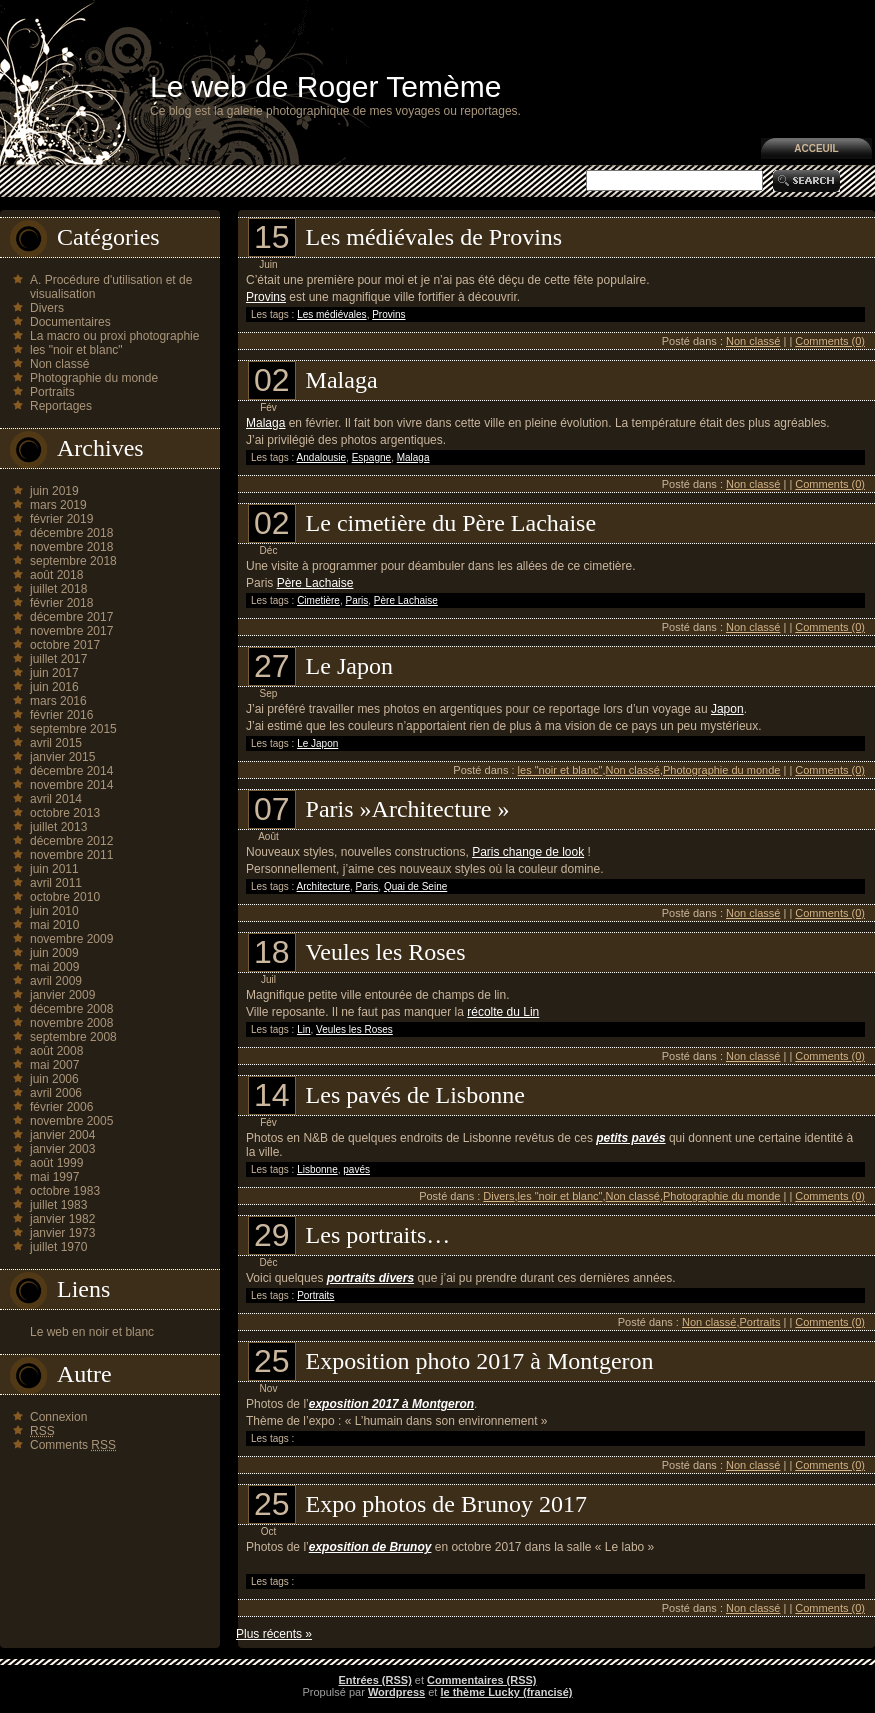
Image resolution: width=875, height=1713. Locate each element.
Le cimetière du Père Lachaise (451, 523)
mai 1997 (54, 1177)
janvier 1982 (62, 1219)
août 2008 (56, 1051)
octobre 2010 (65, 897)
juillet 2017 (58, 659)
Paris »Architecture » (408, 809)
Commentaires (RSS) (481, 1680)
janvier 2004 (62, 1135)
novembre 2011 (71, 855)
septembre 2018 (73, 561)
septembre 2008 (73, 1037)
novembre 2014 (71, 785)
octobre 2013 (65, 813)
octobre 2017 (65, 645)
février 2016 (61, 715)
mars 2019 (58, 505)
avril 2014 (56, 799)
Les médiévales (331, 314)
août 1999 (56, 1163)
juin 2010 (54, 911)
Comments (73, 1445)
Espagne (371, 457)
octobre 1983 (65, 1191)
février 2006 (61, 1107)
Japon (727, 709)
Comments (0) (830, 341)
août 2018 (56, 575)
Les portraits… (378, 1235)
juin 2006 (54, 1079)
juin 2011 (54, 869)
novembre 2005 (71, 1121)
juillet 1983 (58, 1205)
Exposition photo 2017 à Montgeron (480, 1361)
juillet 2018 (58, 589)
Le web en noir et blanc (92, 1332)
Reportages (61, 406)
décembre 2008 (71, 1009)
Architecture (323, 886)
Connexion (58, 1417)
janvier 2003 (62, 1149)
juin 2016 (54, 687)
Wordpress (396, 1692)
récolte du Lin (503, 1012)
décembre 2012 (71, 841)
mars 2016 (58, 701)
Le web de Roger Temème (325, 86)
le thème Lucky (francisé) (506, 1692)
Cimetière (318, 600)
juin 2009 (54, 953)
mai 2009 (54, 967)
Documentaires (70, 322)
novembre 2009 (71, 939)
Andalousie (321, 457)
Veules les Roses (386, 952)
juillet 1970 (58, 1247)
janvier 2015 (62, 757)
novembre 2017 (71, 631)
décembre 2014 (71, 771)
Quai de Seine (415, 886)
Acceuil (816, 148)
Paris (357, 600)
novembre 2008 (71, 1023)
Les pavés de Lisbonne (415, 1095)
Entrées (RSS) (374, 1680)
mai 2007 (54, 1065)
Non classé (59, 364)
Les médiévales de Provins (434, 237)
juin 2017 (54, 673)
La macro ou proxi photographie (114, 336)
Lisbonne (317, 1169)
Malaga (342, 380)
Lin (303, 1029)
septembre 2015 (73, 729)
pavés (356, 1169)
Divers (47, 308)
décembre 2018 (71, 533)
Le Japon (349, 666)
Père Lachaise (315, 583)
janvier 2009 (62, 995)
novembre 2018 (71, 547)
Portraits (52, 392)
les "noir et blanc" (76, 350)
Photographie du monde (94, 378)
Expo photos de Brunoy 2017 (446, 1504)
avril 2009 (56, 981)
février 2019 (61, 519)
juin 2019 (54, 491)
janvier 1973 (62, 1233)
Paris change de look (528, 852)
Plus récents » (274, 1634)
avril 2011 (56, 883)
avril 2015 (56, 743)
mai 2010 (54, 925)
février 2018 (61, 603)
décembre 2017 (71, 617)
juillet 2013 (58, 827)
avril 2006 (56, 1093)
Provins (266, 297)
